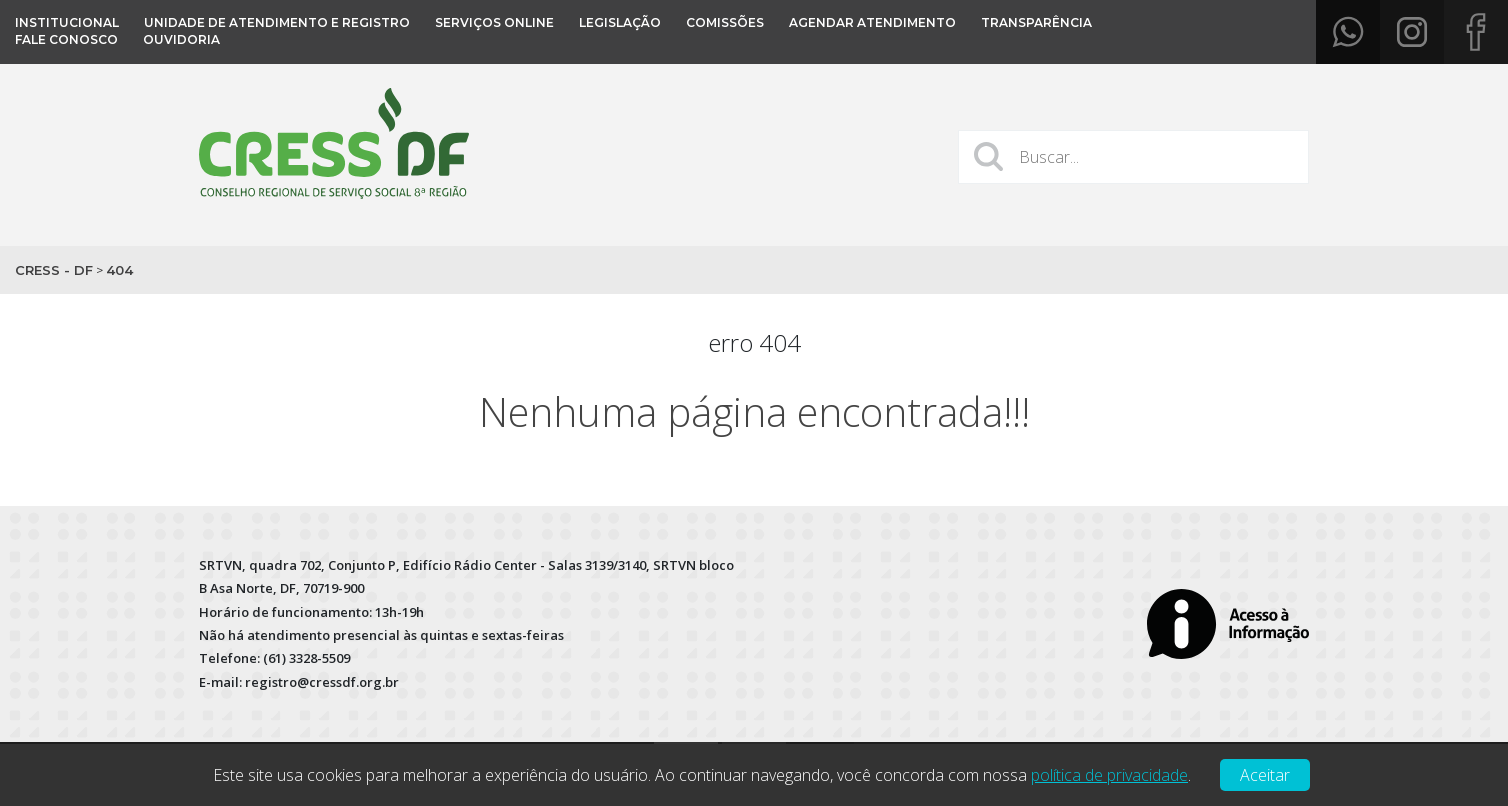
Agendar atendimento (872, 22)
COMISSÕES (725, 22)
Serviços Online (494, 22)
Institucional (67, 22)
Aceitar (1265, 775)
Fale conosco (66, 39)
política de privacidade (1109, 775)
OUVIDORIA (181, 39)
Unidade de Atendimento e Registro (277, 22)
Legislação (620, 22)
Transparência (1036, 22)
